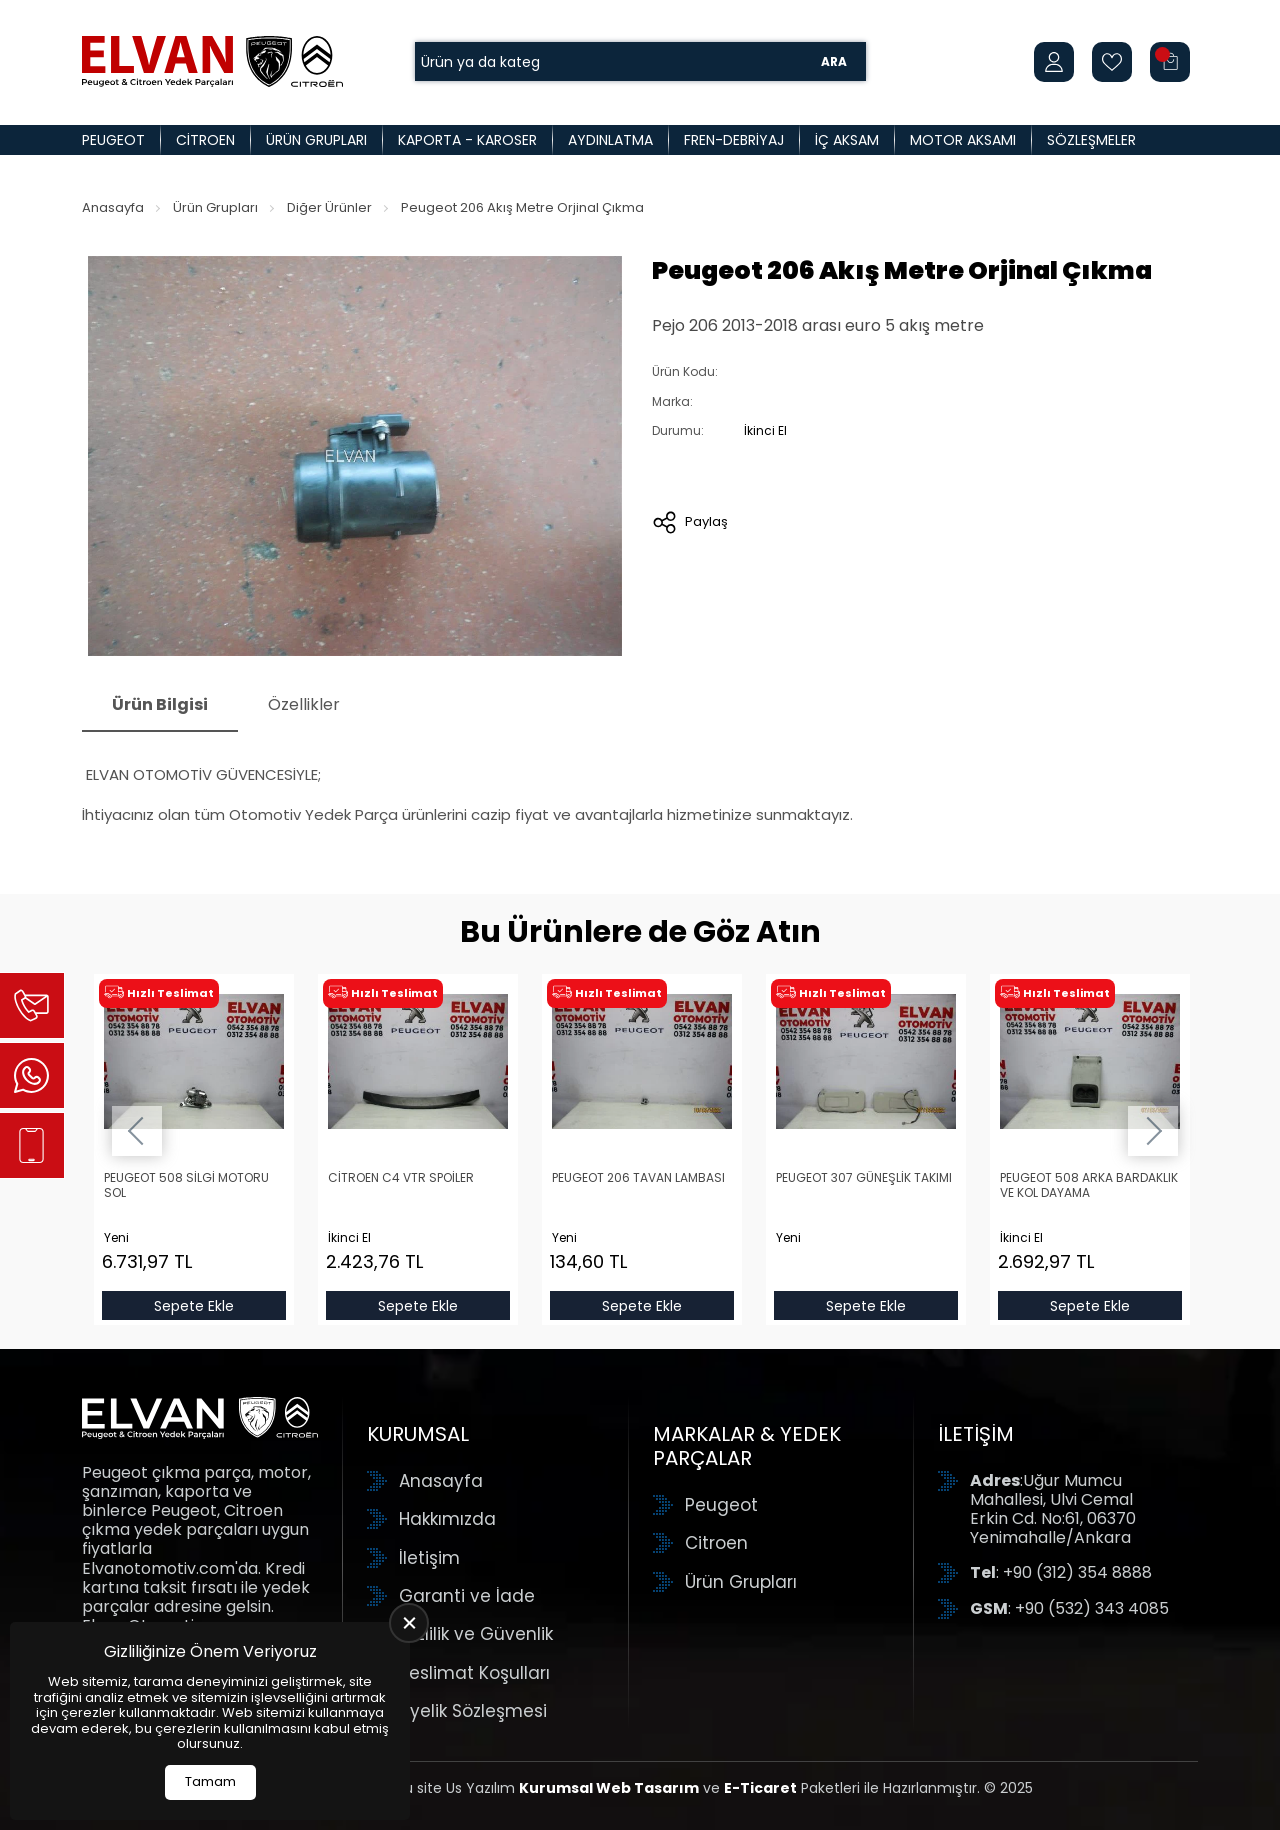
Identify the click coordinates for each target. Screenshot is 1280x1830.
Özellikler (304, 704)
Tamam (210, 1781)
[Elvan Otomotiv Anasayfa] (212, 61)
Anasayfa (113, 207)
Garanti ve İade (467, 1596)
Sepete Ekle (194, 1305)
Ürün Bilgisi (160, 704)
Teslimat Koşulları (474, 1673)
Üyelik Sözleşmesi (473, 1711)
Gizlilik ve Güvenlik (476, 1634)
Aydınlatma (610, 140)
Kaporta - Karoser (467, 140)
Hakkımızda (447, 1519)
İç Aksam (847, 140)
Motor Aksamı (963, 140)
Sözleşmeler (1091, 140)
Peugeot (113, 140)
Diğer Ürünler (329, 207)
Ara (834, 61)
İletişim (429, 1558)
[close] (409, 1623)
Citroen (205, 140)
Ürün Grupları (316, 140)
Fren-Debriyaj (734, 140)
